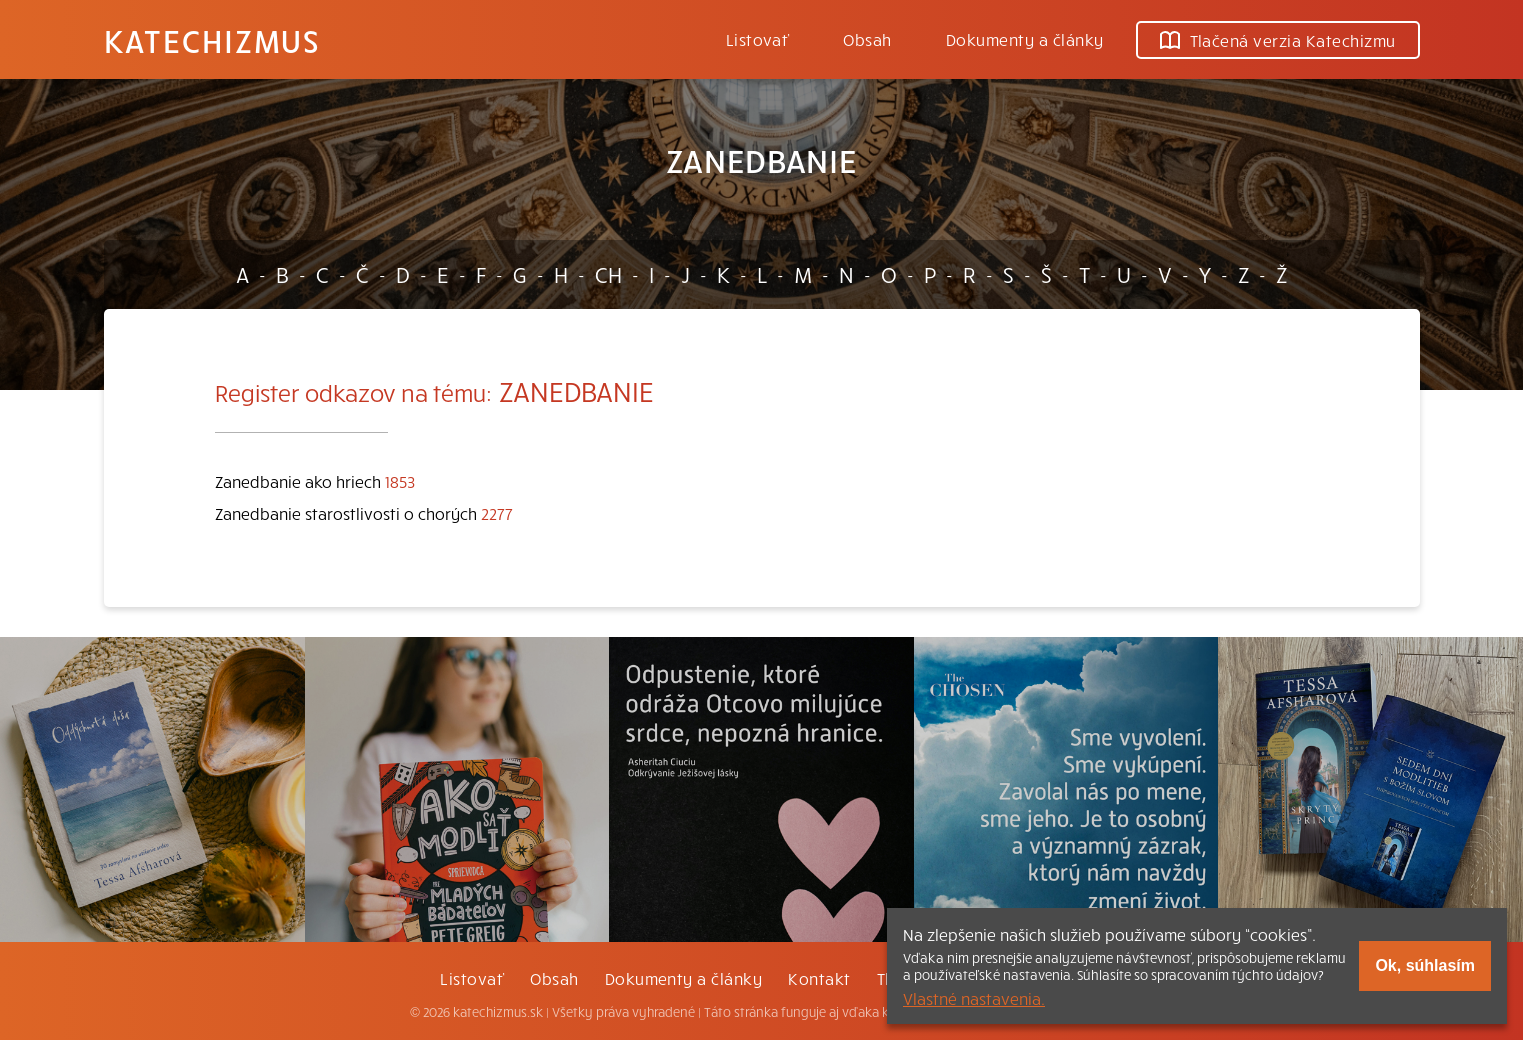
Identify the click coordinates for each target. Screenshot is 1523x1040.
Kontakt (819, 978)
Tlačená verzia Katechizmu (1278, 40)
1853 (400, 481)
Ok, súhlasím (1425, 965)
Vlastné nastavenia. (974, 998)
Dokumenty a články (1025, 39)
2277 (497, 513)
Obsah (867, 39)
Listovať (758, 39)
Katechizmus (212, 40)
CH (608, 274)
